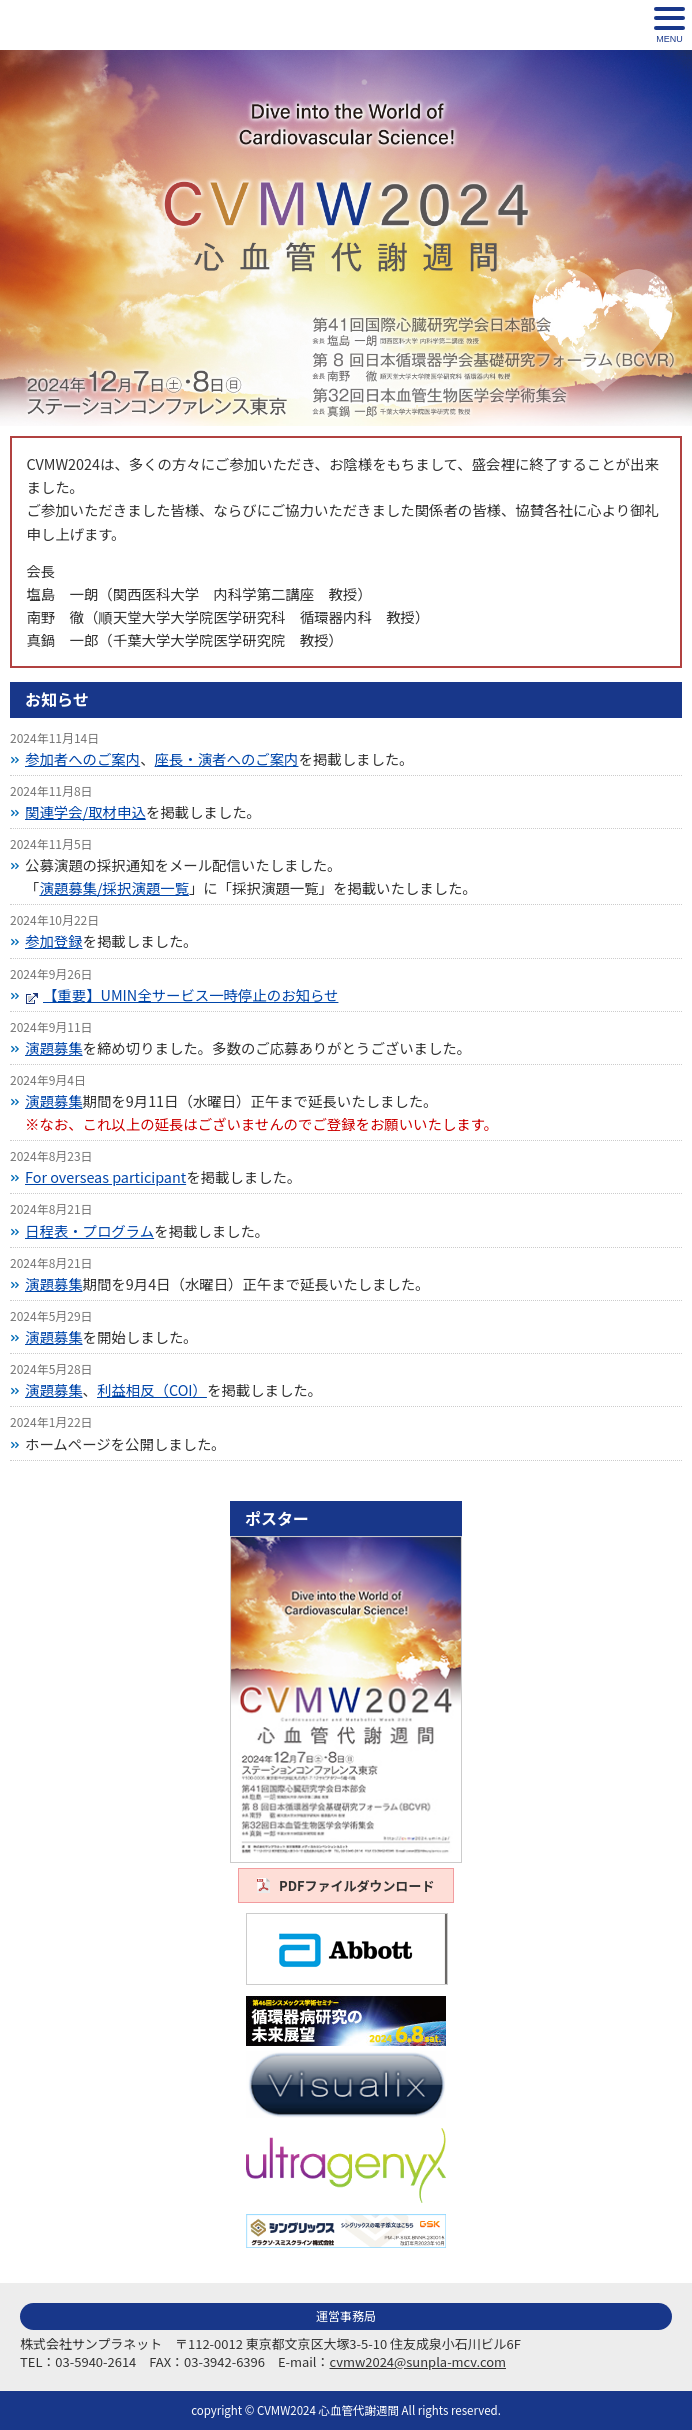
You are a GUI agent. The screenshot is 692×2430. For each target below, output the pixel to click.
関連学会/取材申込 (85, 811)
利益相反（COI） (152, 1389)
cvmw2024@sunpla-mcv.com (418, 2361)
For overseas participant (105, 1176)
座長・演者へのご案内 (227, 758)
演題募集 (54, 1047)
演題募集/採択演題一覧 (114, 887)
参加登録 (54, 940)
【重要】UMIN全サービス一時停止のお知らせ (190, 994)
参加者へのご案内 (82, 758)
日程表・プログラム (89, 1230)
